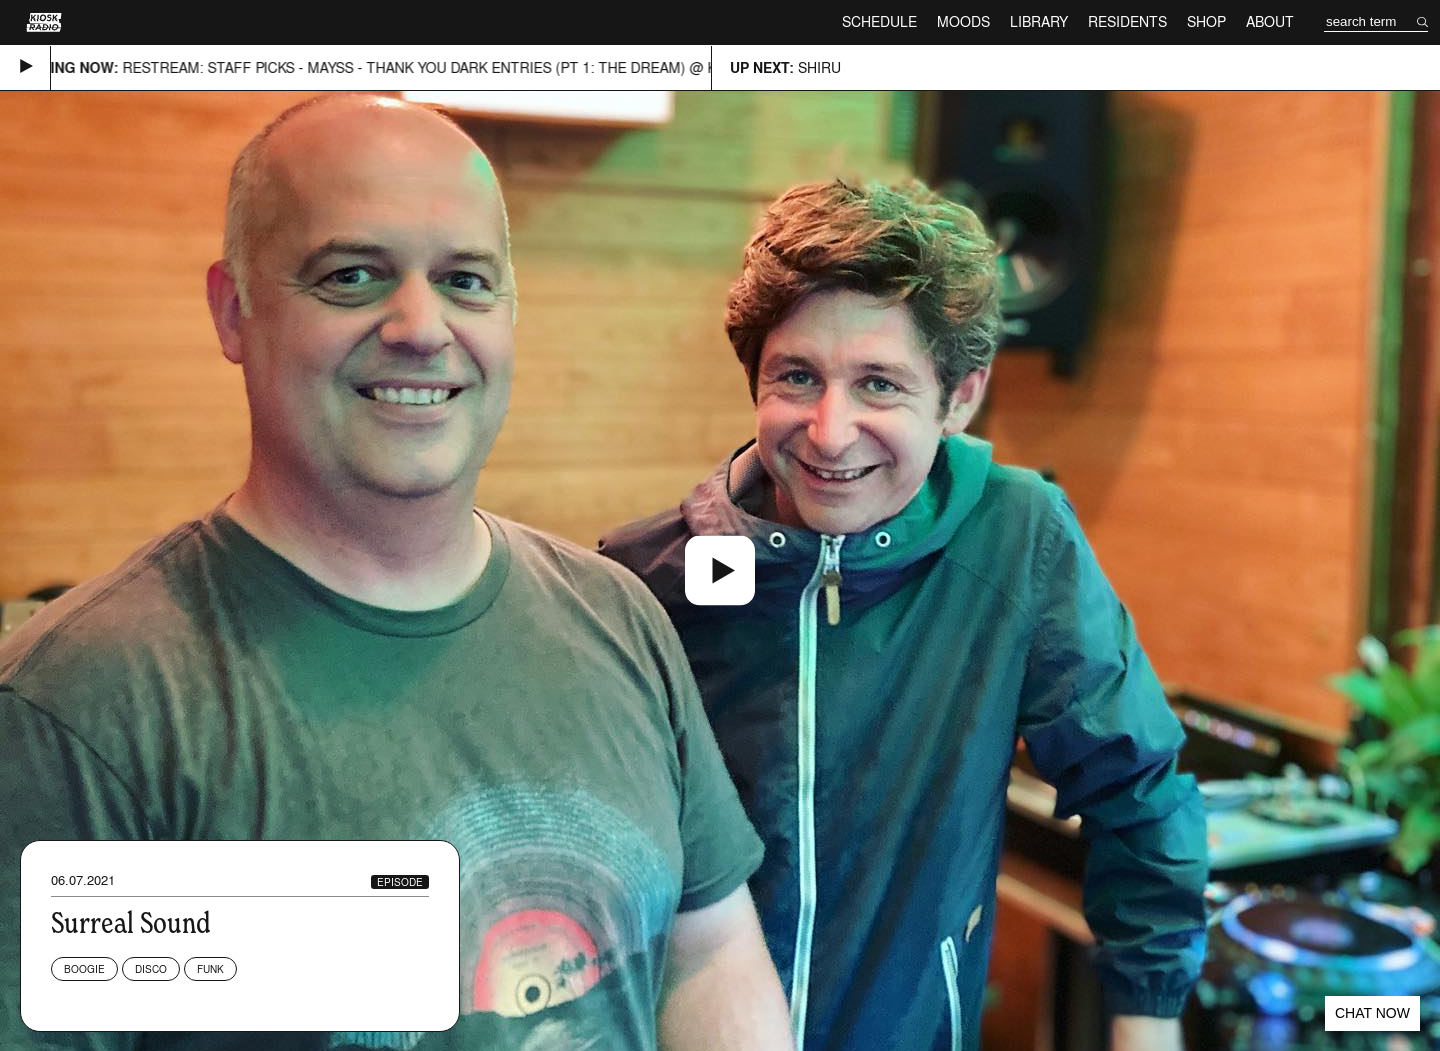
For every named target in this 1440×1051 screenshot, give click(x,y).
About (1270, 21)
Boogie (84, 969)
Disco (151, 969)
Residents (1127, 21)
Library (1039, 21)
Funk (210, 969)
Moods (963, 21)
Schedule (879, 21)
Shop (1206, 21)
